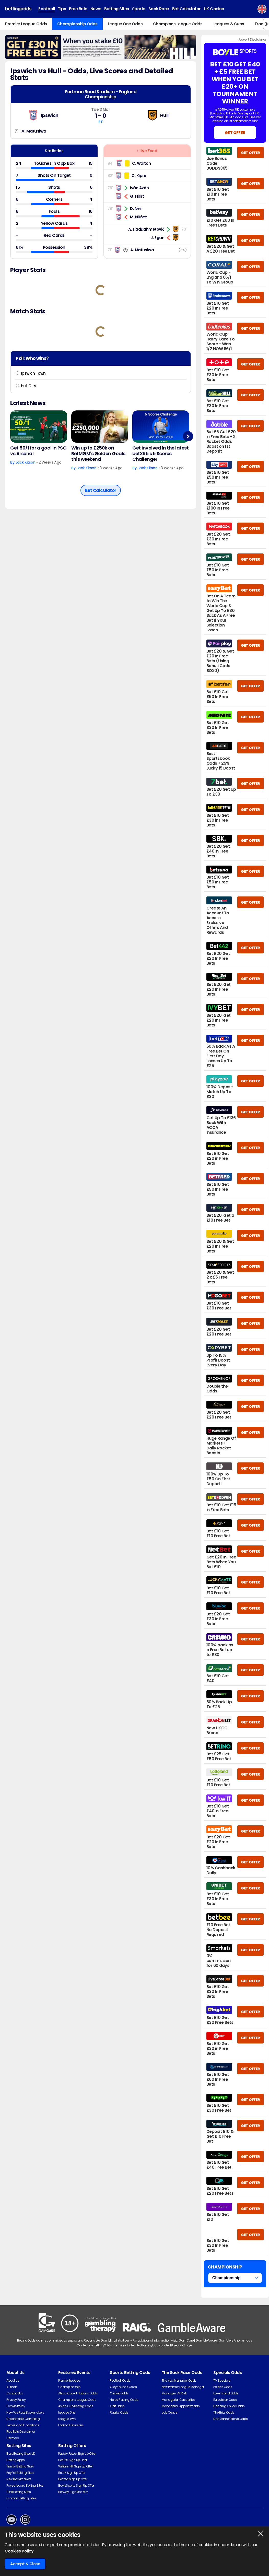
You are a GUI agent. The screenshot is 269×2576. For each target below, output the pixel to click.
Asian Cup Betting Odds (75, 2406)
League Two (67, 2419)
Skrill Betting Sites (18, 2492)
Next (187, 436)
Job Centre (169, 2412)
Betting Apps (15, 2460)
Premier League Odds (26, 24)
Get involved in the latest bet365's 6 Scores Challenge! (160, 453)
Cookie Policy (15, 2406)
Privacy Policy (16, 2399)
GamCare (186, 2340)
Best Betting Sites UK (20, 2453)
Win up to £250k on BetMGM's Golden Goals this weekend (98, 453)
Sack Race (158, 9)
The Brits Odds (223, 2412)
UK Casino (214, 9)
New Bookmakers (18, 2479)
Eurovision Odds (225, 2399)
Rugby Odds (119, 2412)
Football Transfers (71, 2425)
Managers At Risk (174, 2393)
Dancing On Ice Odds (228, 2406)
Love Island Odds (225, 2393)
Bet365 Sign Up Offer (72, 2460)
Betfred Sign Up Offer (72, 2479)
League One (66, 2412)
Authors (12, 2387)
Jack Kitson (25, 462)
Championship (69, 2387)
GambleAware (206, 2340)
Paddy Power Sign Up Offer (77, 2453)
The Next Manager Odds (179, 2380)
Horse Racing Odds (124, 2399)
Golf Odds (117, 2406)
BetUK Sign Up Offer (71, 2473)
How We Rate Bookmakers (25, 2412)
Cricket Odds (119, 2393)
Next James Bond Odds (230, 2419)
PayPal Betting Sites (20, 2473)
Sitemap (12, 2438)
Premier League (69, 2380)
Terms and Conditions (22, 2425)
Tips (62, 9)
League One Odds (125, 24)
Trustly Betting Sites (20, 2466)
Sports (138, 9)
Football (46, 9)
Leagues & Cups (228, 24)
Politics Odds (222, 2387)
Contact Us (14, 2393)
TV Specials (221, 2380)
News (95, 9)
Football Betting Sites (21, 2498)
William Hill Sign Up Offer (75, 2466)
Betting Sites (116, 9)
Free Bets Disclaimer (20, 2431)
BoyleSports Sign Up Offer (76, 2485)
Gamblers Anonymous (235, 2340)
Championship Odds (77, 24)
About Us (12, 2380)
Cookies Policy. (19, 2551)
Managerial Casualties (178, 2399)
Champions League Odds (178, 24)
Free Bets (78, 9)
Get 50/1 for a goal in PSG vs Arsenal (38, 450)
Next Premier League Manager (183, 2387)
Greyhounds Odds (123, 2387)
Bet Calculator (186, 9)
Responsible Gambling (23, 2419)
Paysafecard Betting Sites (24, 2485)
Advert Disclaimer (252, 39)
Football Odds (120, 2380)
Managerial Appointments (181, 2406)
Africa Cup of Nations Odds (78, 2393)
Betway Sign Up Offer (73, 2492)
